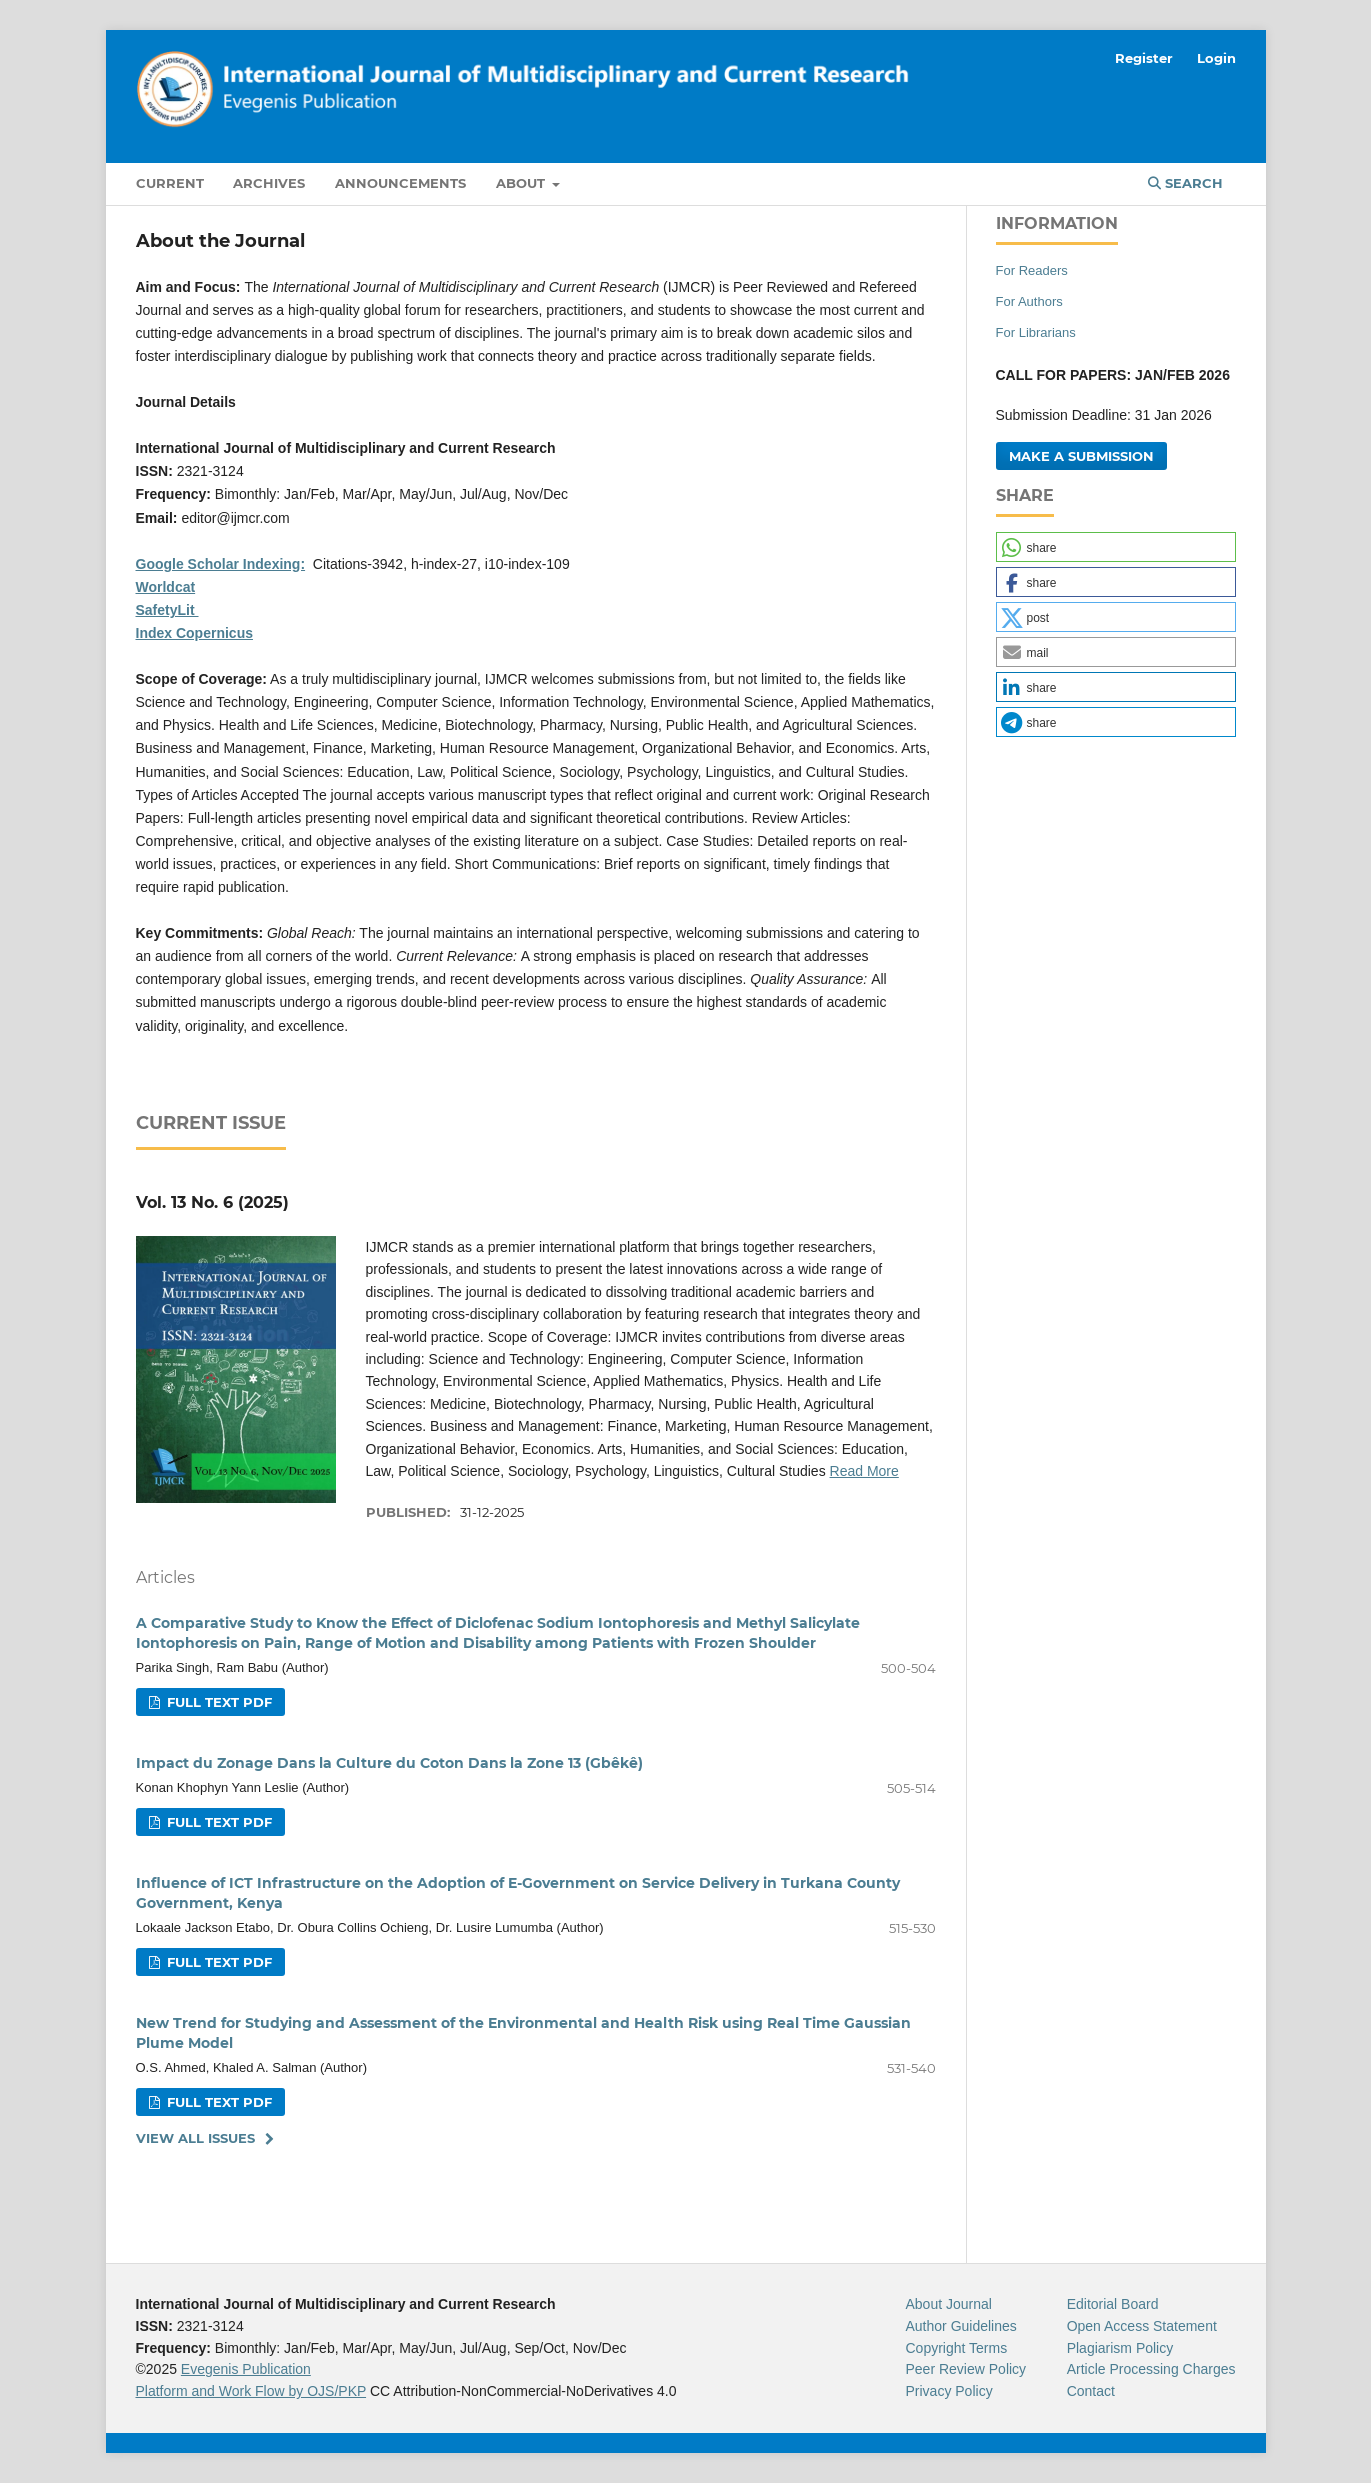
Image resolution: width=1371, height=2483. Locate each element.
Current (170, 183)
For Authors (1029, 301)
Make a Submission (1081, 456)
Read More (864, 1471)
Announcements (400, 183)
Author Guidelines (961, 2326)
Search (1185, 183)
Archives (269, 183)
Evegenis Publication (246, 2369)
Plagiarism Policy (1120, 2348)
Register (1144, 58)
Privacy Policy (949, 2391)
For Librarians (1036, 332)
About (522, 183)
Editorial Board (1113, 2304)
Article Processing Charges (1151, 2369)
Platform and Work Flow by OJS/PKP (251, 2391)
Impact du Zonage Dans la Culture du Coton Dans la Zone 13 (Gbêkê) (389, 1763)
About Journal (949, 2304)
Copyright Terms (957, 2348)
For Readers (1032, 270)
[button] (1116, 547)
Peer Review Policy (966, 2369)
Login (1216, 58)
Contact (1091, 2391)
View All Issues (195, 2138)
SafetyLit (167, 610)
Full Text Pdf (217, 1702)
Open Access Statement (1142, 2326)
